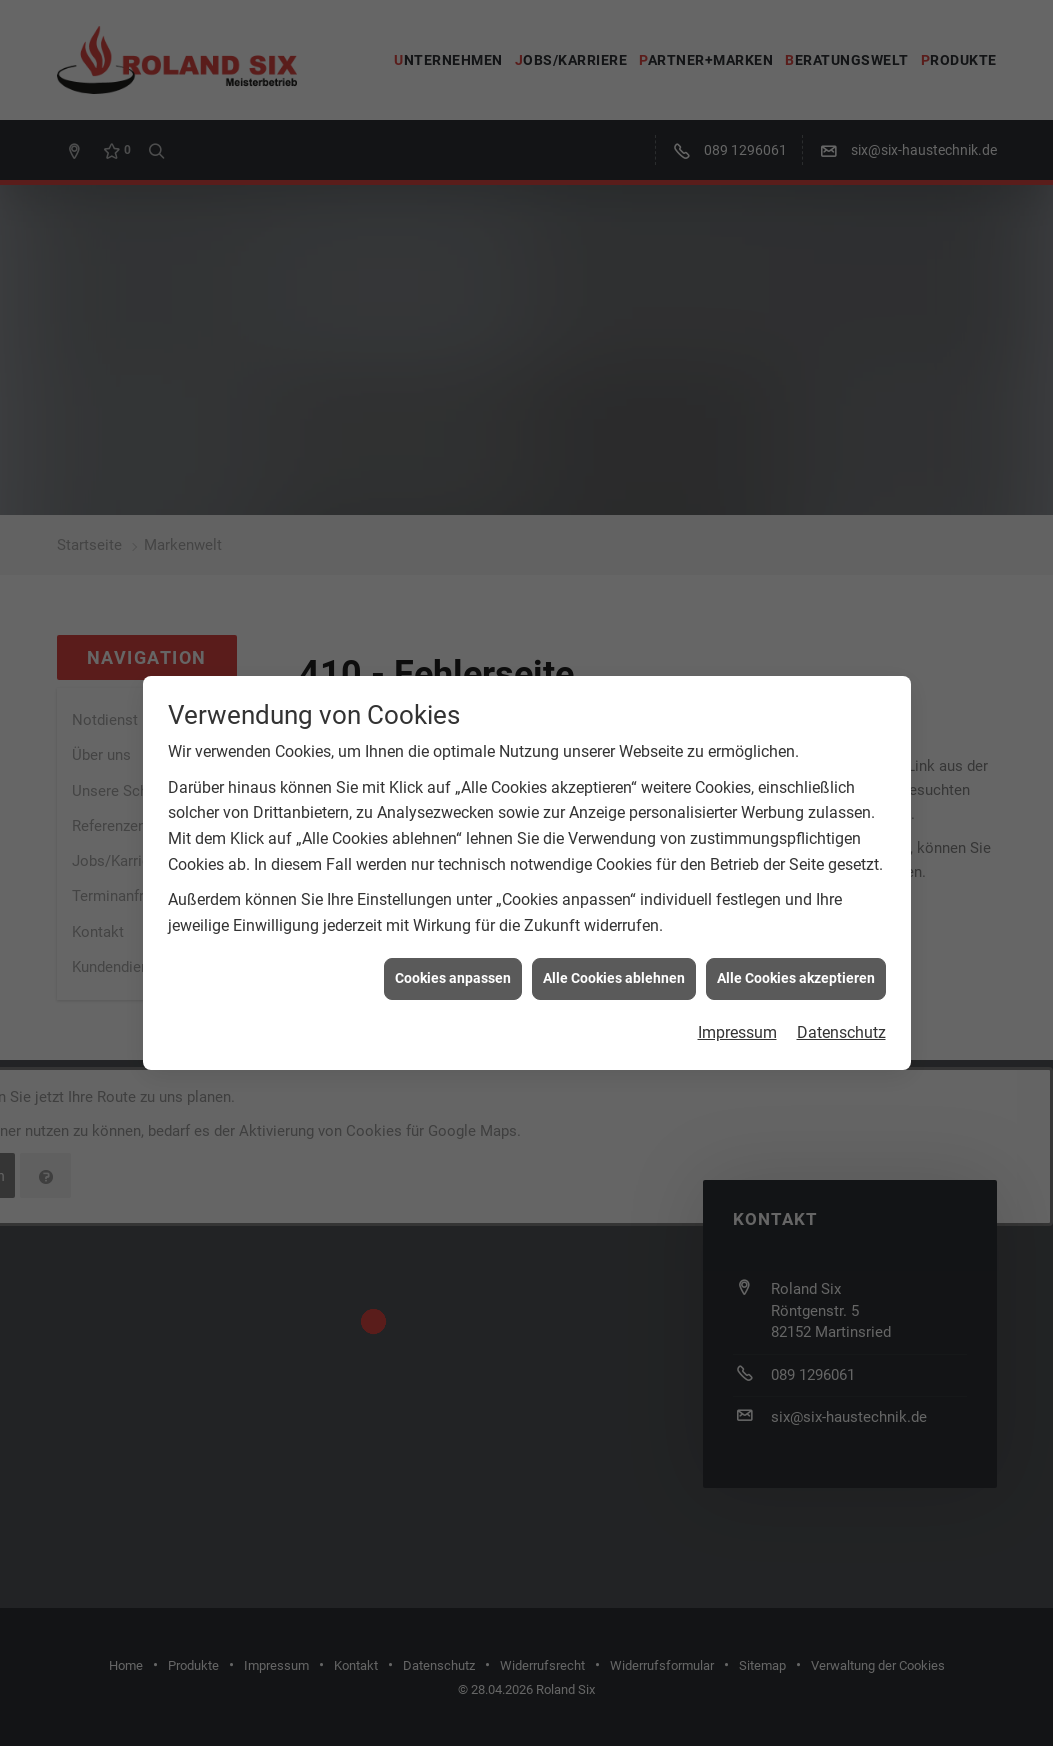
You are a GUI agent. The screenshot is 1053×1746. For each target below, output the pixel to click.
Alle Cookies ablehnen (614, 877)
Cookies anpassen (453, 877)
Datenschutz (841, 931)
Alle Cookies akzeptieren (796, 877)
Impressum (737, 931)
